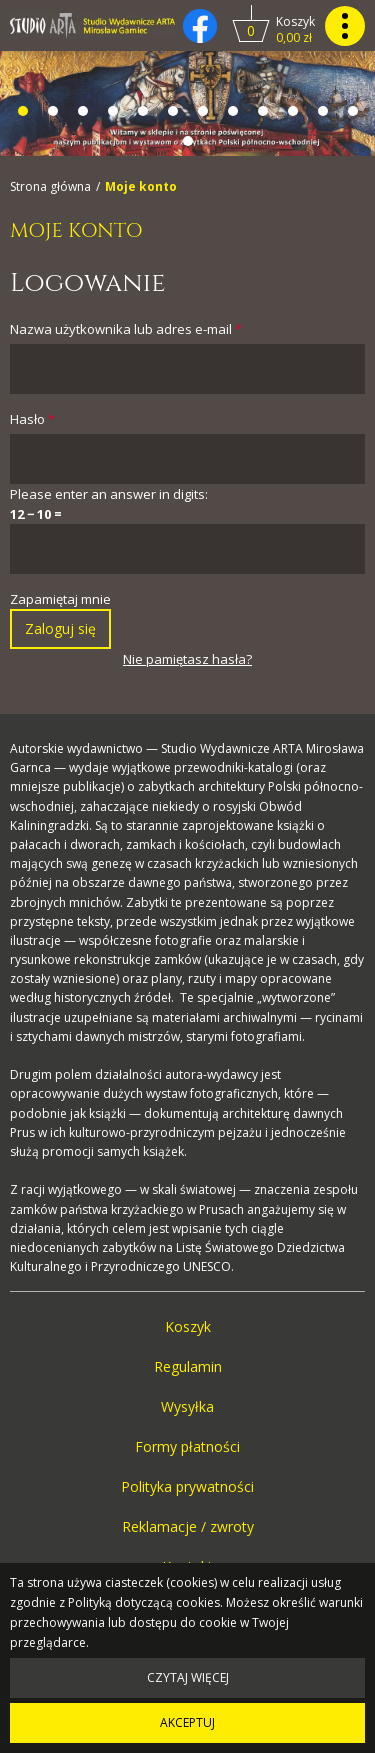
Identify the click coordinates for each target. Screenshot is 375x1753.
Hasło (32, 419)
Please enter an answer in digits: (109, 494)
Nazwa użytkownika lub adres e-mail (126, 329)
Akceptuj (187, 1722)
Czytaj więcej (188, 1677)
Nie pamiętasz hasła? (187, 659)
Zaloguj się (60, 628)
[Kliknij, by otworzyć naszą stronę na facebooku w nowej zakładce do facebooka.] (200, 26)
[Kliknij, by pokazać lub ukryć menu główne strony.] (345, 26)
